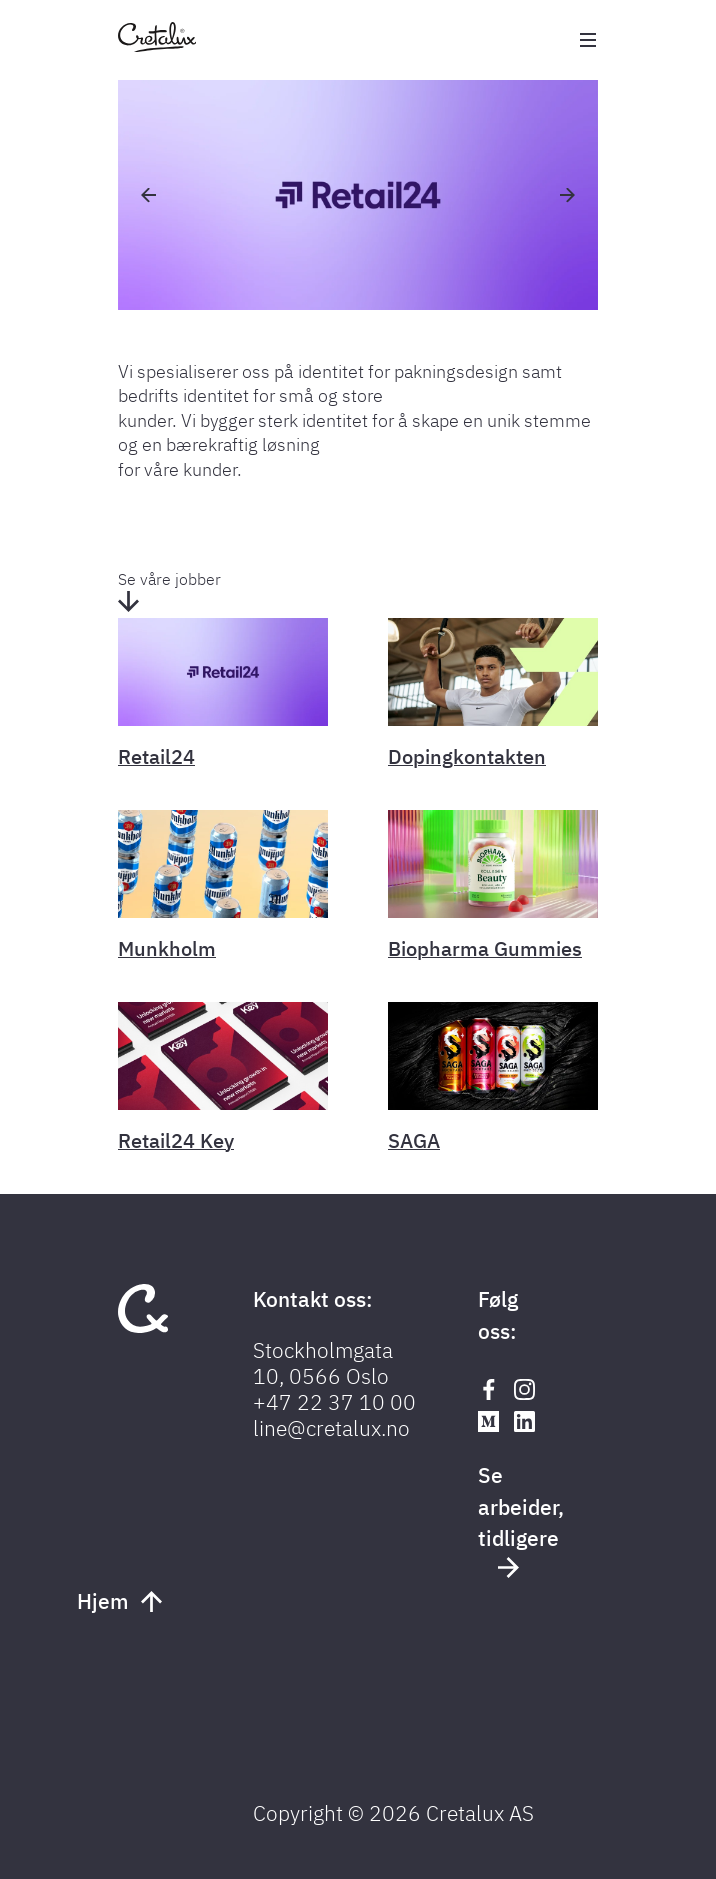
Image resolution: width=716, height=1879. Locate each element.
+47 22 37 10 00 (334, 1402)
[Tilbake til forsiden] (157, 46)
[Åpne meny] (588, 40)
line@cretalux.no (331, 1428)
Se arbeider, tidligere (515, 1518)
